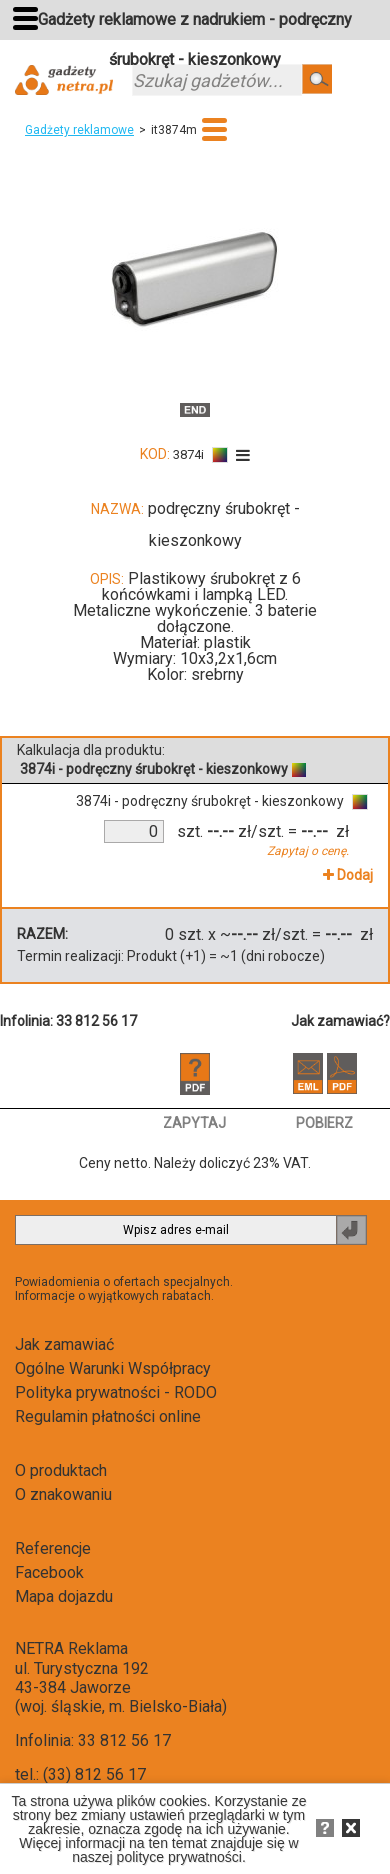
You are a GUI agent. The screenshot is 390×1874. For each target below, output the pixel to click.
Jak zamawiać (64, 1344)
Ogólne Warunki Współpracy (113, 1368)
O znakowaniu (63, 1494)
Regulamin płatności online (108, 1416)
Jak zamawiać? (340, 1021)
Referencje (53, 1548)
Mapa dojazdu (64, 1596)
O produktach (61, 1470)
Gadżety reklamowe (79, 130)
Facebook (49, 1572)
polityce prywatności (179, 1857)
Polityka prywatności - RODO (116, 1392)
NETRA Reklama (71, 1648)
